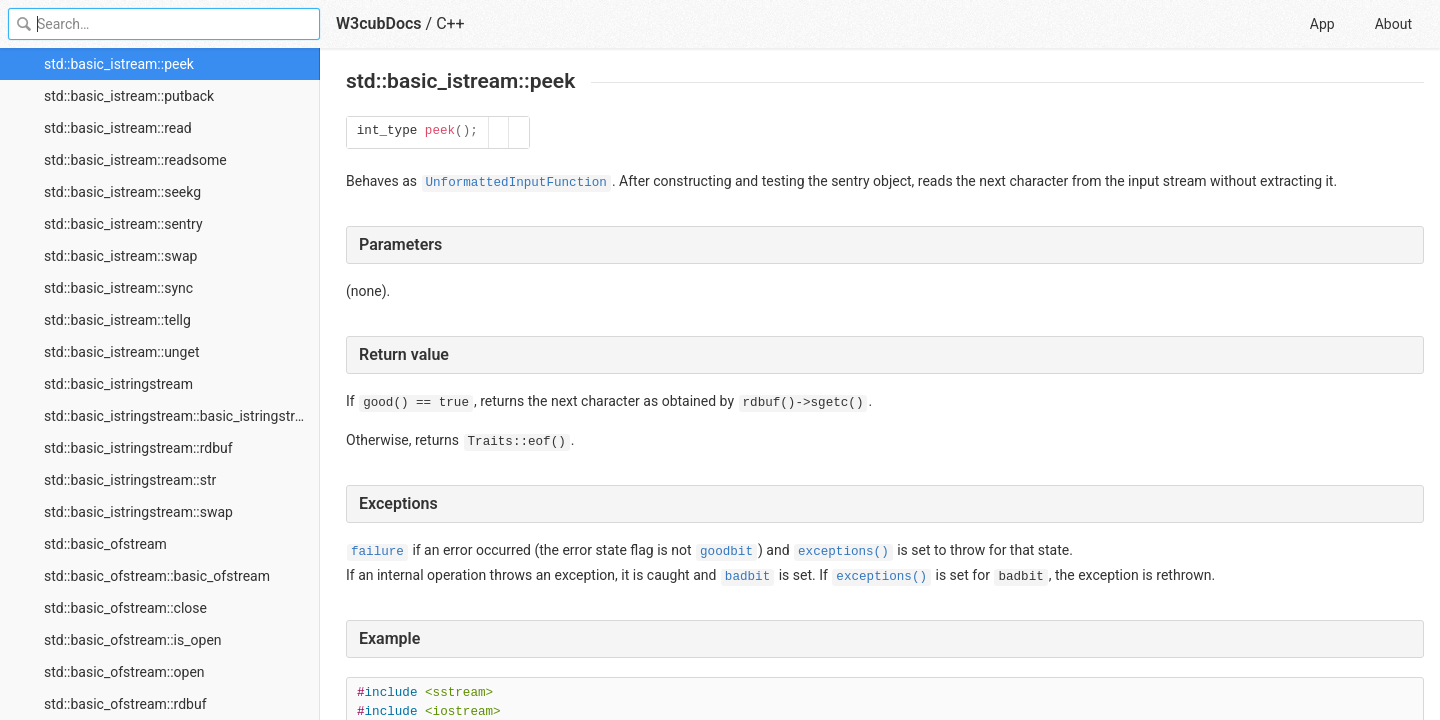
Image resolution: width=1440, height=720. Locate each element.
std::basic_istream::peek (119, 64)
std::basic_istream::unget (121, 352)
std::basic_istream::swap (120, 256)
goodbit (726, 552)
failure (377, 552)
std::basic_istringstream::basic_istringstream (182, 416)
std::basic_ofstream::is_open (133, 640)
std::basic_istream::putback (129, 96)
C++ (450, 23)
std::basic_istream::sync (118, 288)
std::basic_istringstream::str (130, 480)
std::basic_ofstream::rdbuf (125, 704)
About (1393, 24)
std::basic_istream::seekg (122, 192)
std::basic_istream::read (118, 128)
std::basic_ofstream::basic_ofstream (157, 576)
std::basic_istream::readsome (135, 160)
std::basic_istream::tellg (117, 320)
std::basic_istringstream (118, 384)
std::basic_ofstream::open (124, 672)
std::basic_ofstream (105, 544)
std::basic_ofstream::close (125, 608)
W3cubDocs (379, 23)
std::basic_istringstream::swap (138, 512)
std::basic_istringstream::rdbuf (138, 448)
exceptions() (843, 552)
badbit (747, 577)
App (1322, 24)
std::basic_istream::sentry (123, 224)
